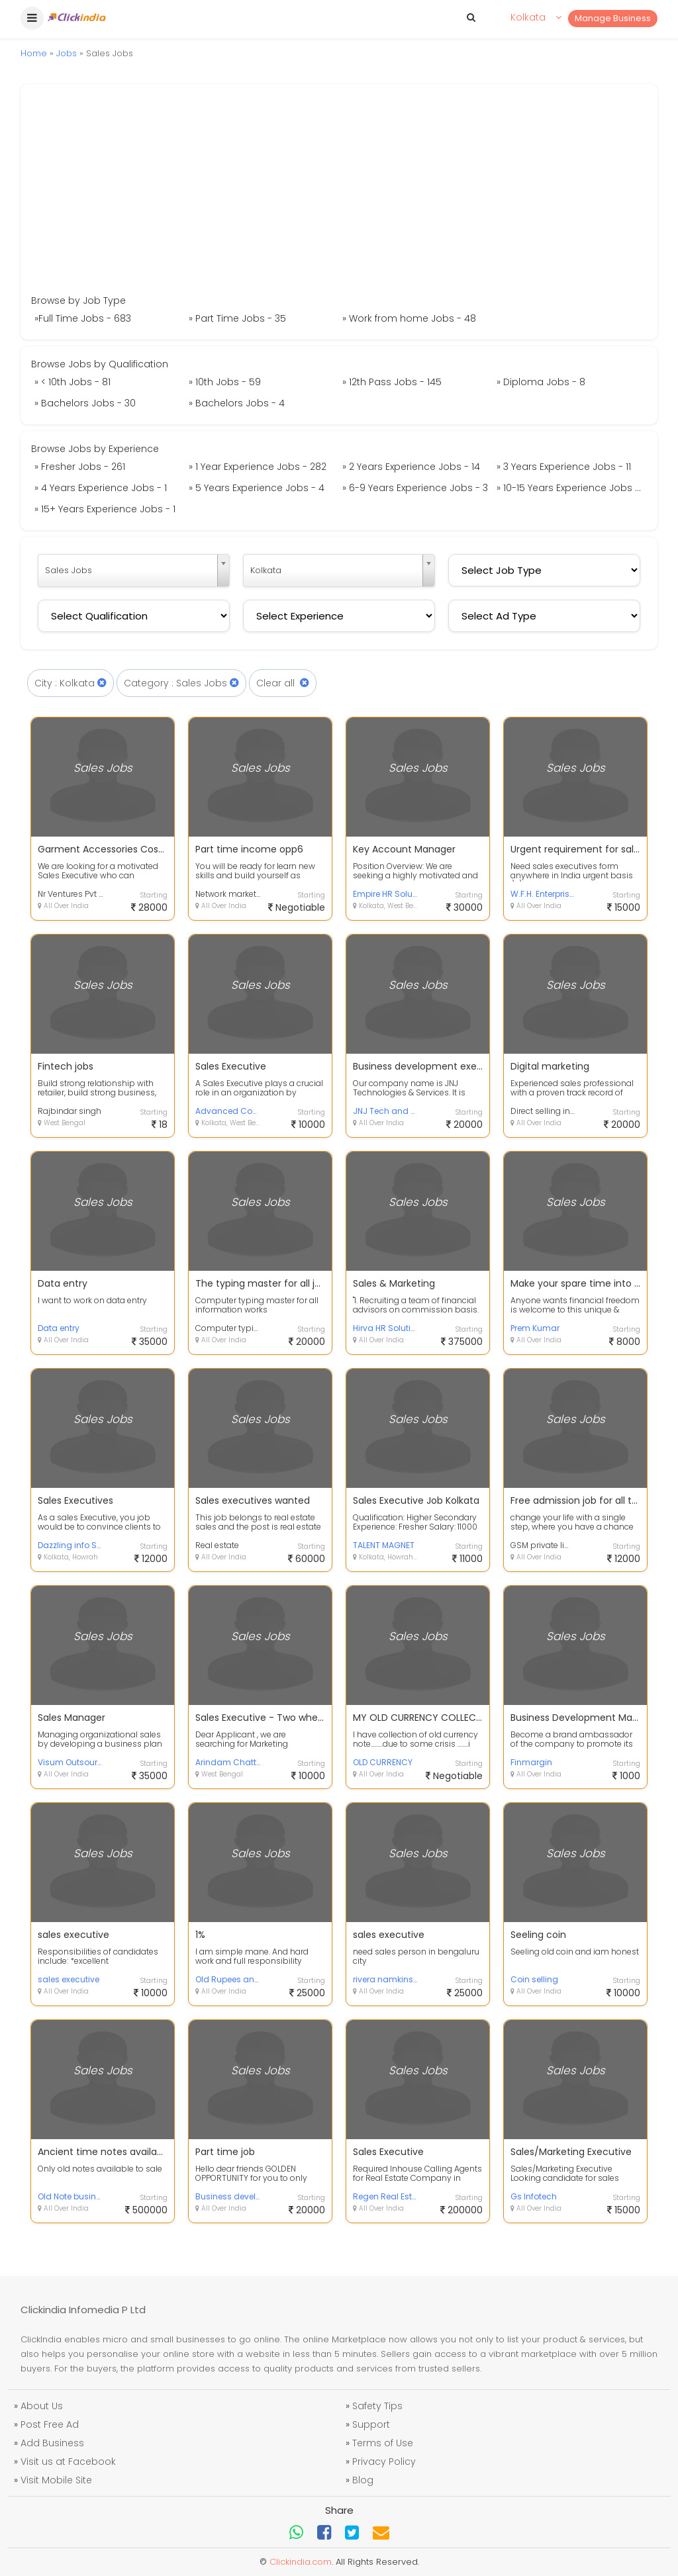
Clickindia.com (300, 2561)
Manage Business (613, 18)
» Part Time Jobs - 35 (237, 318)
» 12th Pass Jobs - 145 (392, 382)
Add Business (52, 2443)
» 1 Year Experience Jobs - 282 (257, 466)
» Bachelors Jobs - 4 (237, 403)
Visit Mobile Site (56, 2480)
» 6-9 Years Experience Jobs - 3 (415, 487)
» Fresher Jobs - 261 (79, 466)
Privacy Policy (384, 2461)
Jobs (66, 53)
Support (371, 2424)
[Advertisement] (339, 194)
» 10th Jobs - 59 (225, 382)
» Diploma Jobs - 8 (541, 382)
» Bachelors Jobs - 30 (85, 403)
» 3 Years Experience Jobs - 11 (564, 466)
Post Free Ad (50, 2424)
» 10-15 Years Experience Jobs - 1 (571, 487)
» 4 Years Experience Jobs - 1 (100, 487)
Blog (362, 2480)
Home (34, 53)
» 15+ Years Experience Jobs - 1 (104, 509)
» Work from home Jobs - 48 (409, 318)
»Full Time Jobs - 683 (82, 318)
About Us (42, 2406)
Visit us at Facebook (68, 2461)
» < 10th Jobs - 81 (72, 382)
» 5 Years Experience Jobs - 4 (256, 487)
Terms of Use (382, 2443)
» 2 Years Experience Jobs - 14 (411, 466)
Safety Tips (377, 2406)
